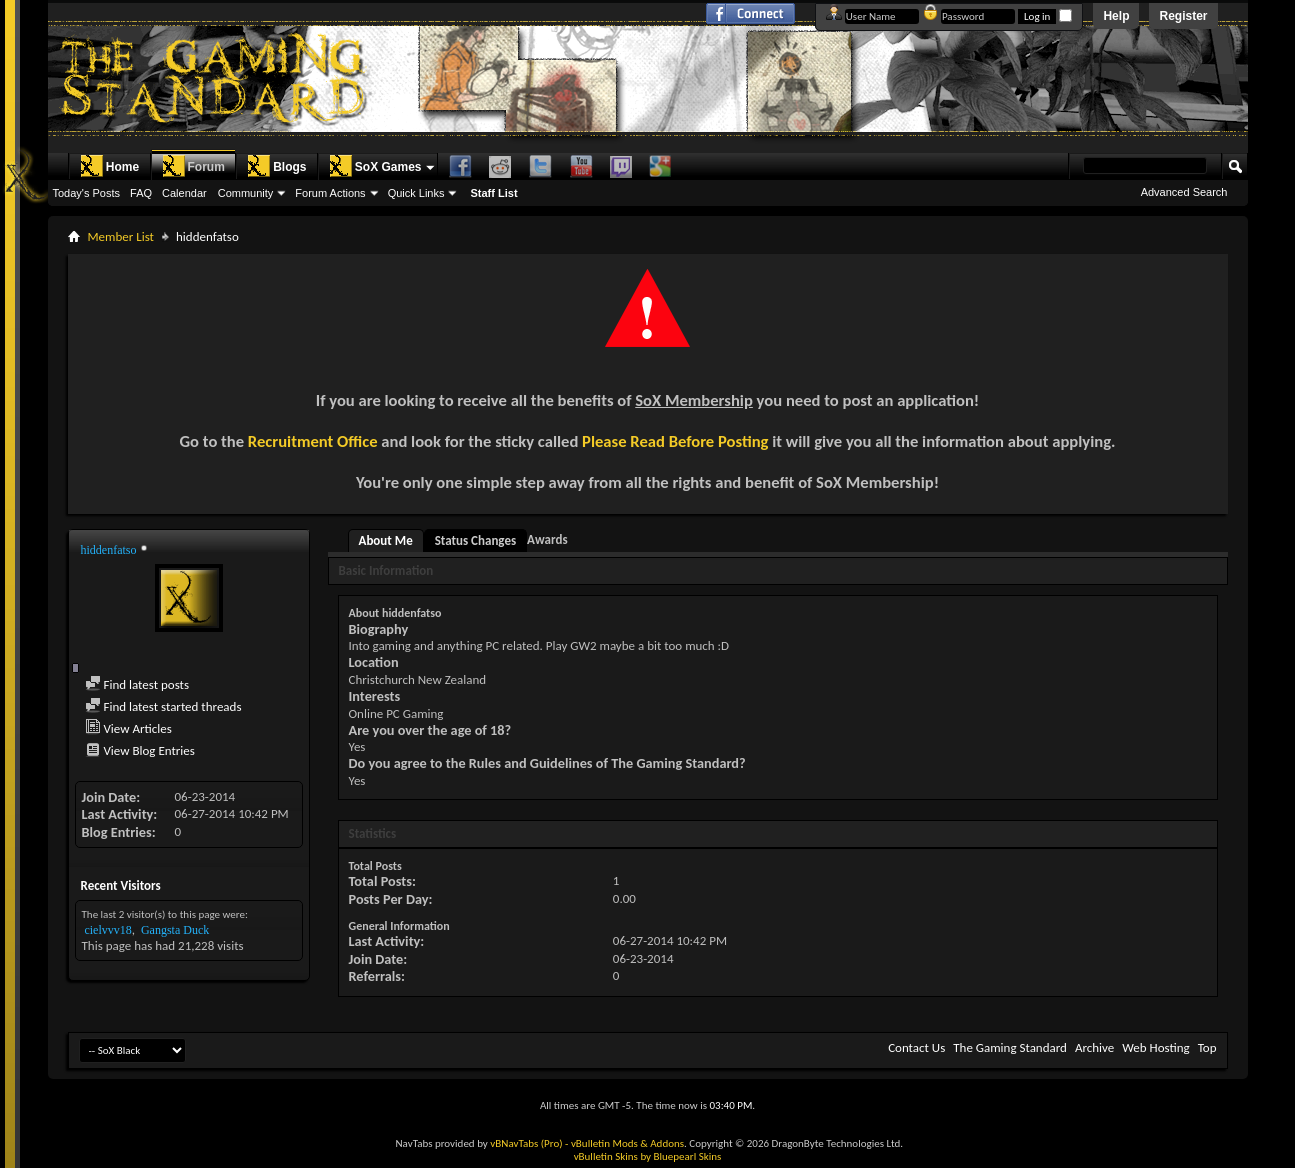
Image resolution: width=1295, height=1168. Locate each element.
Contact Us (916, 1047)
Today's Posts (87, 193)
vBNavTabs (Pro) (526, 1143)
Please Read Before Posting (675, 441)
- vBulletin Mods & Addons (624, 1143)
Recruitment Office (313, 441)
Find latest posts (137, 684)
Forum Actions (330, 193)
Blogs (276, 166)
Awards (547, 539)
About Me (386, 540)
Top (1207, 1047)
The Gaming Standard (1010, 1047)
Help (1116, 16)
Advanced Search (1184, 192)
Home (109, 166)
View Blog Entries (140, 750)
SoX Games (375, 166)
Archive (1094, 1047)
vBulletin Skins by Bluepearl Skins (648, 1156)
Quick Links (416, 193)
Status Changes (475, 540)
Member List (121, 236)
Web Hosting (1155, 1047)
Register (1183, 16)
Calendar (184, 193)
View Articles (128, 728)
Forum (193, 166)
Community (246, 193)
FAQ (141, 193)
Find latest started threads (163, 706)
